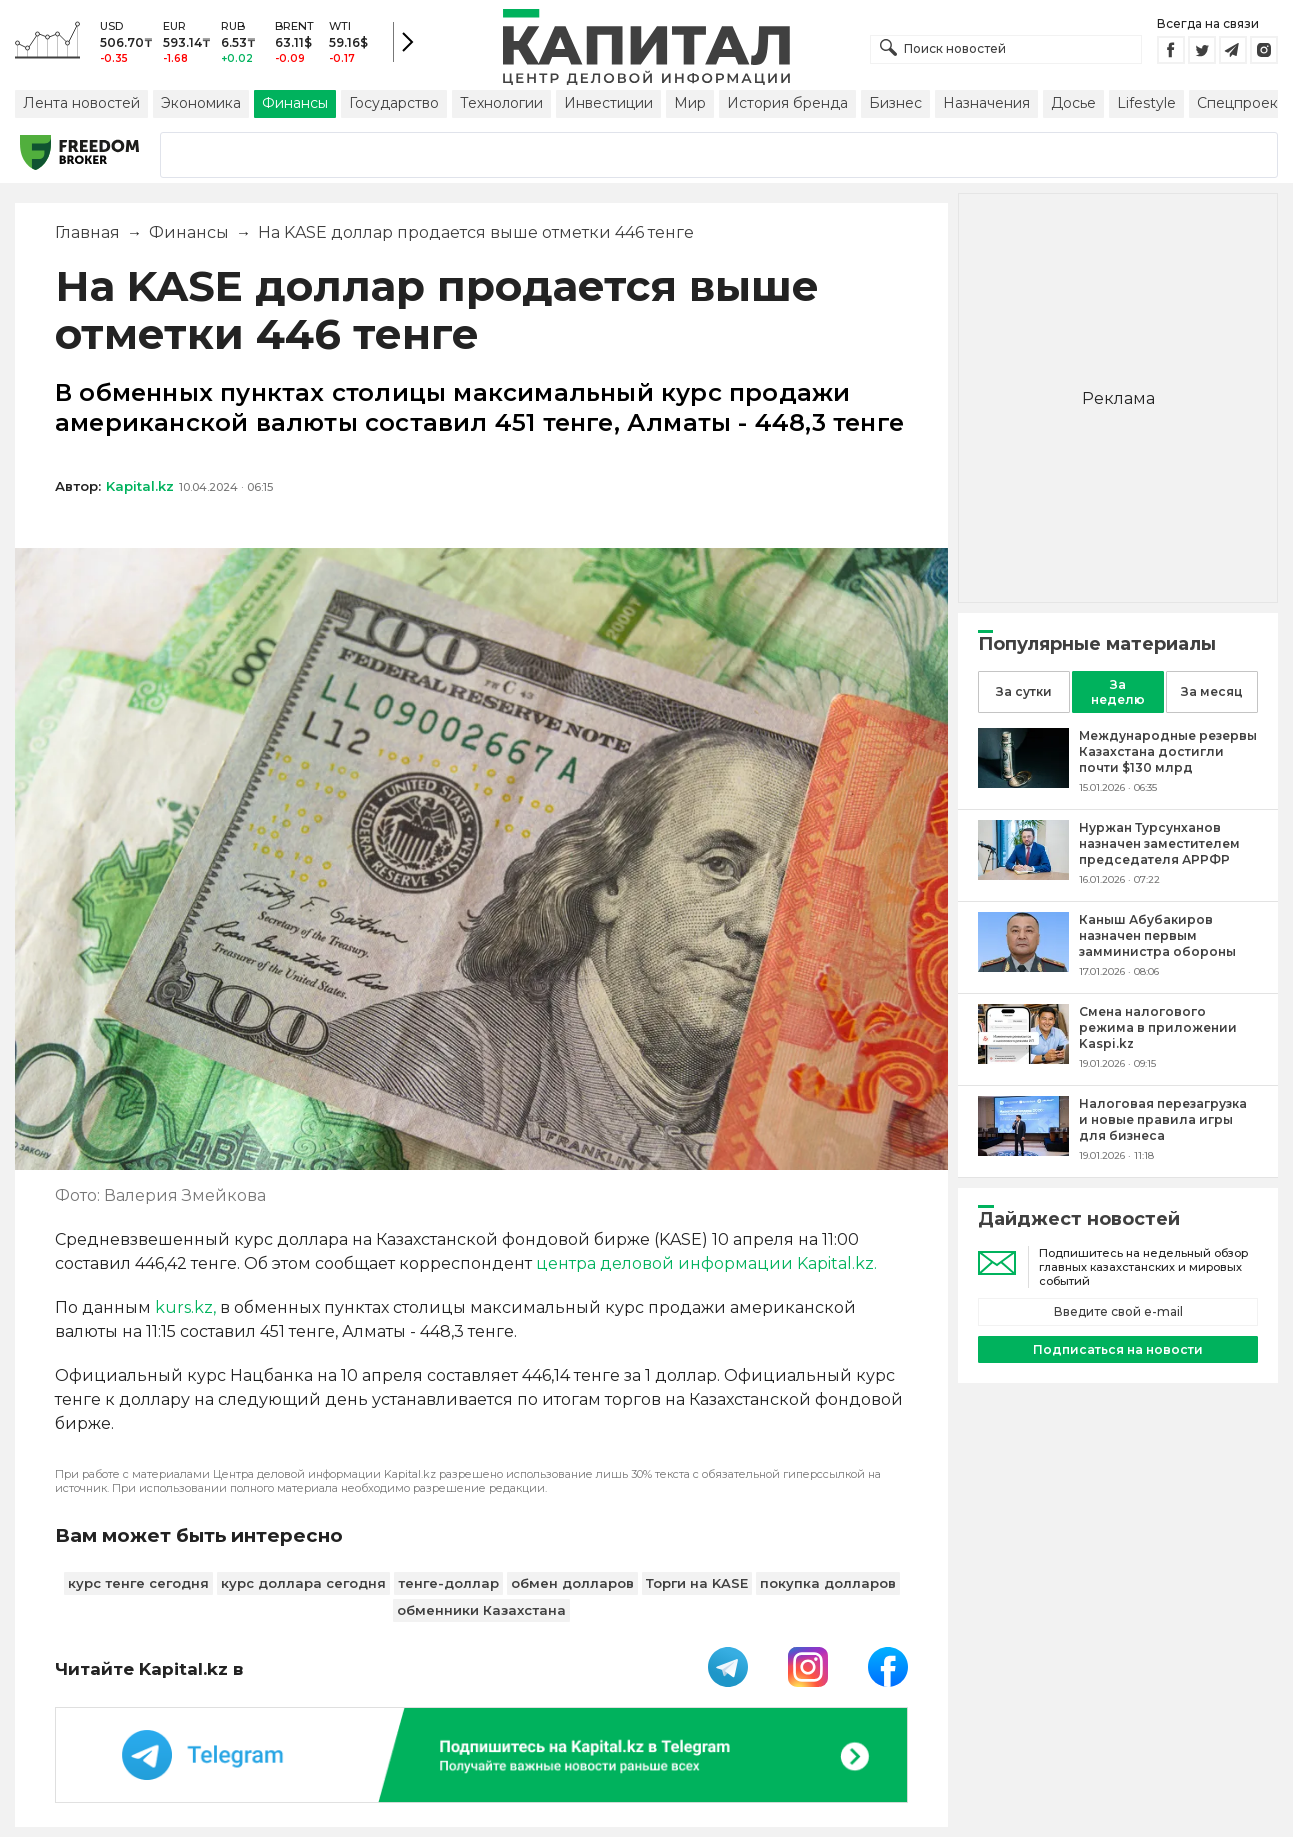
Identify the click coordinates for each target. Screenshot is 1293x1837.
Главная (87, 232)
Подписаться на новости (1118, 1349)
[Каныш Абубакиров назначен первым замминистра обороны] (1023, 966)
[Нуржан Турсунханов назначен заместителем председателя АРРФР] (1023, 874)
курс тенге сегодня (138, 1583)
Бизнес (895, 103)
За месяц (1212, 691)
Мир (690, 103)
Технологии (501, 103)
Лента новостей (81, 103)
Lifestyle (1146, 103)
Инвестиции (608, 103)
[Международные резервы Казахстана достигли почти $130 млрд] (1023, 782)
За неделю (1118, 692)
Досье (1073, 103)
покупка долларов (828, 1583)
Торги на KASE (697, 1583)
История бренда (787, 103)
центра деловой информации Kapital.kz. (706, 1263)
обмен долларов (572, 1583)
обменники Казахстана (481, 1610)
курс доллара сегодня (303, 1583)
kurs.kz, (185, 1307)
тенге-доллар (448, 1583)
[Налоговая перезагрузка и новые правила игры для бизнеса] (1023, 1150)
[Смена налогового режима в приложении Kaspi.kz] (1023, 1058)
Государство (394, 103)
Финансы (295, 103)
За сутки (1024, 691)
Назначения (986, 103)
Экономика (201, 103)
